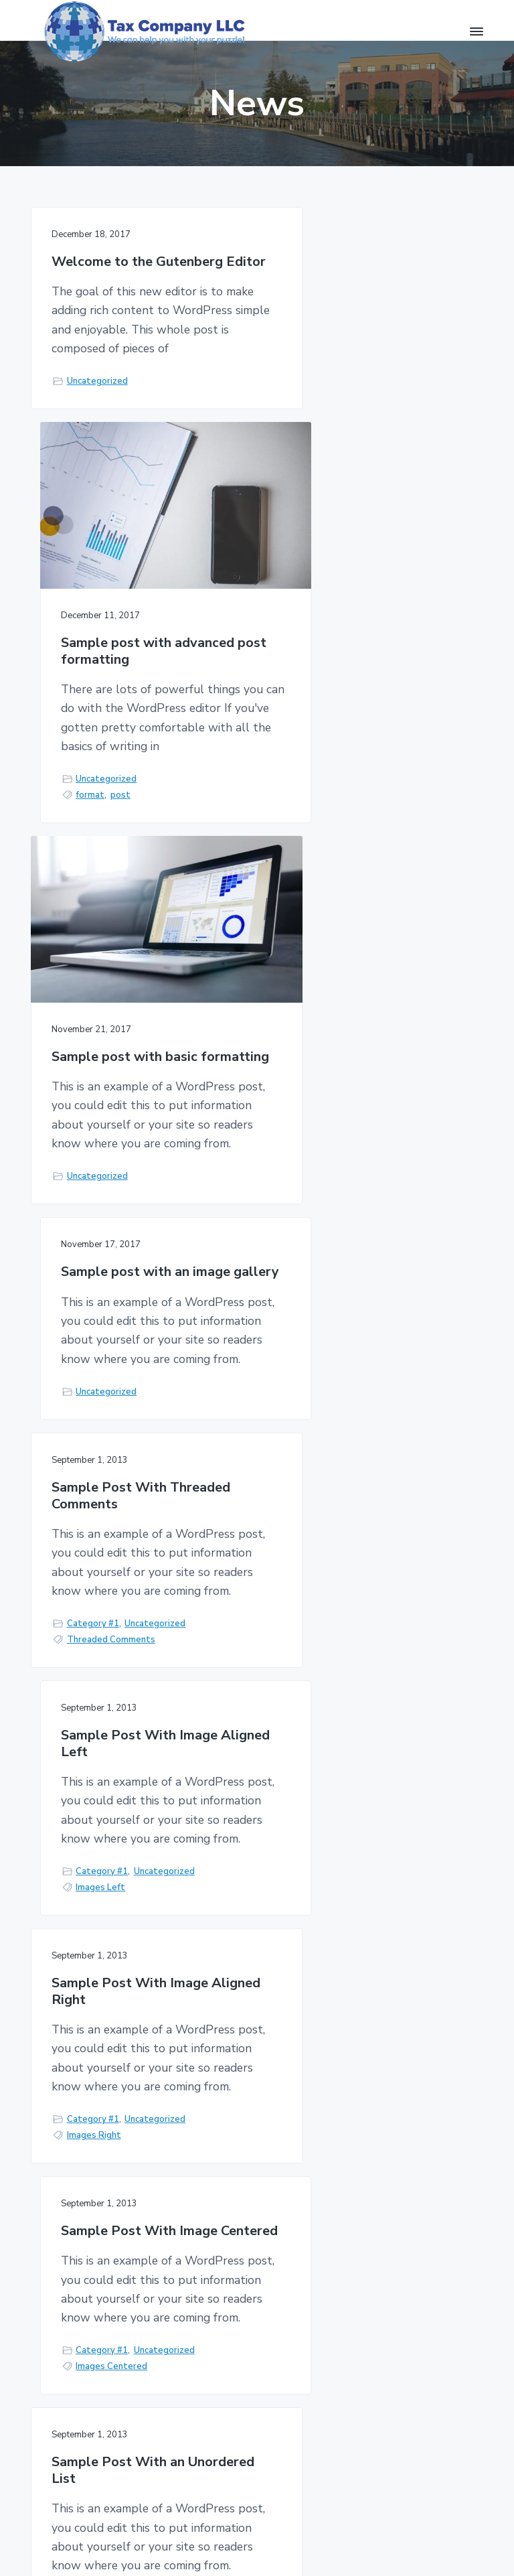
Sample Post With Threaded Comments (141, 1090)
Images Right (94, 1568)
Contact (205, 2335)
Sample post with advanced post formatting (370, 404)
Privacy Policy (289, 2283)
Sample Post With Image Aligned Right (130, 1382)
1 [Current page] (205, 1950)
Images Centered (334, 1568)
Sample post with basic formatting (124, 812)
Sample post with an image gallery (368, 678)
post (343, 570)
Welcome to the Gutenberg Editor (137, 270)
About (274, 2376)
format (312, 570)
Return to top (441, 2540)
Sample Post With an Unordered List (118, 1676)
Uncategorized (97, 420)
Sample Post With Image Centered (362, 1382)
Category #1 (93, 1259)
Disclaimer (282, 2350)
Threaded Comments (111, 1275)
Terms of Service (279, 2317)
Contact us (420, 2120)
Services (205, 2309)
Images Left (323, 1275)
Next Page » (278, 1950)
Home (199, 2283)
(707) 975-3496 (79, 2353)
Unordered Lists (100, 1861)
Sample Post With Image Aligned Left (362, 1090)
